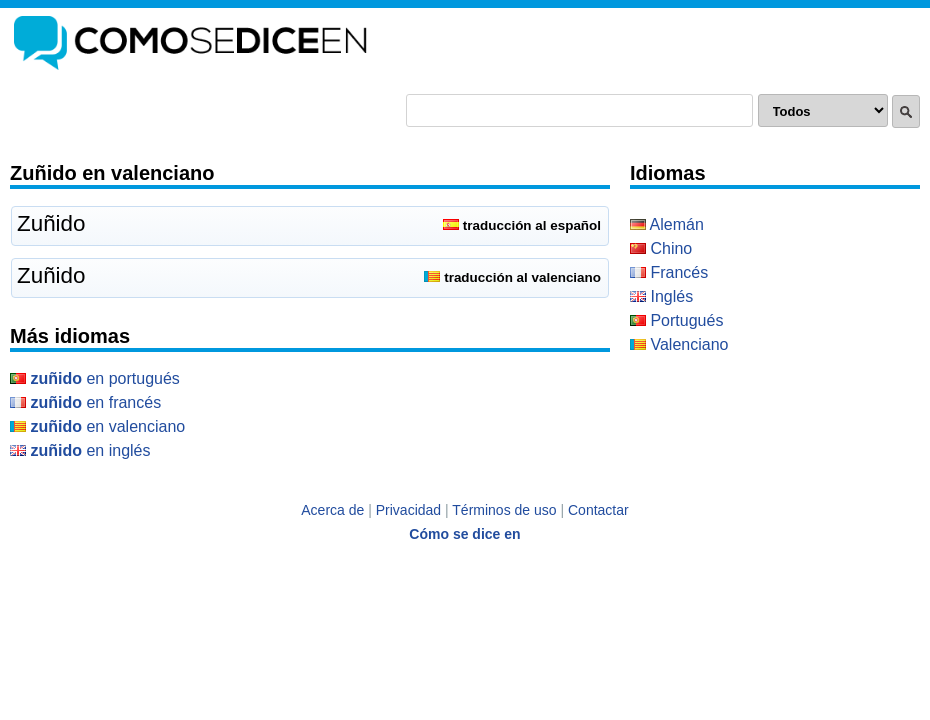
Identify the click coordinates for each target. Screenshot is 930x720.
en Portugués (95, 378)
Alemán (667, 224)
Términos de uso (504, 510)
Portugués (676, 320)
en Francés (85, 402)
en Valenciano (97, 426)
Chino (661, 248)
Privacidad (408, 510)
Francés (669, 272)
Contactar (598, 510)
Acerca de (332, 510)
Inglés (661, 296)
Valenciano (679, 344)
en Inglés (80, 450)
